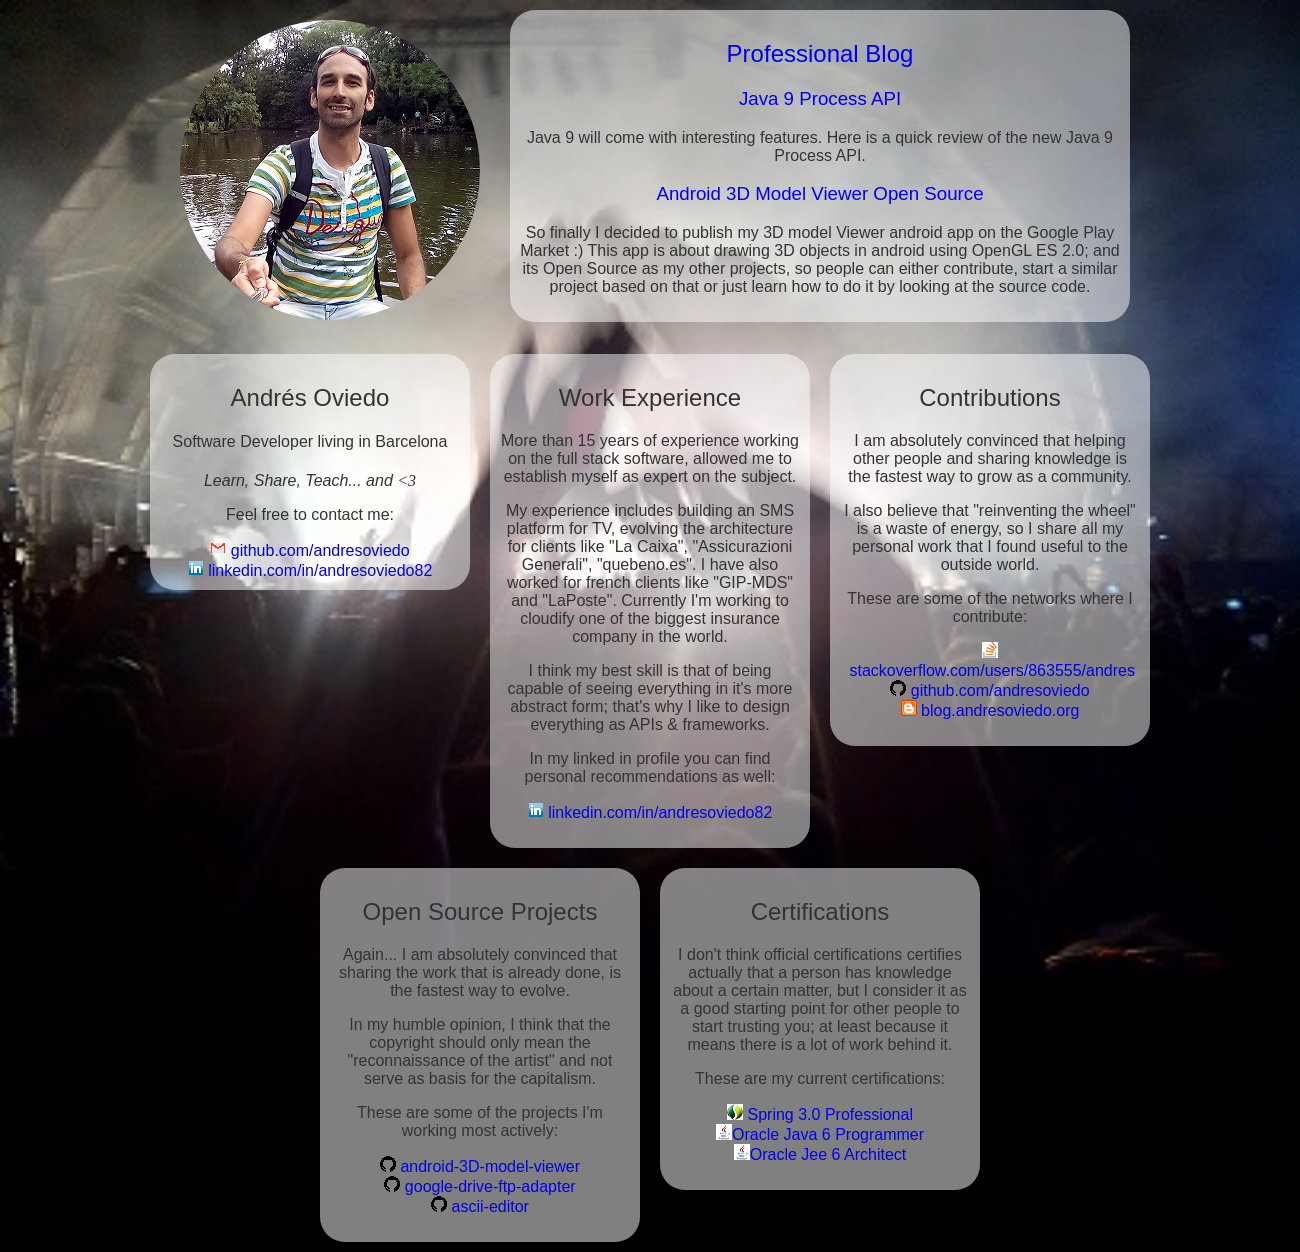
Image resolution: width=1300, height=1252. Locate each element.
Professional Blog (820, 53)
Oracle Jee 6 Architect (820, 1153)
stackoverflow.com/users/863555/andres (990, 660)
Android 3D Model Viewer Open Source (819, 193)
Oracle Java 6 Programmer (820, 1133)
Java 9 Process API (820, 98)
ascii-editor (480, 1205)
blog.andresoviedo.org (990, 709)
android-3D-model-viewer (480, 1165)
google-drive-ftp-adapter (479, 1185)
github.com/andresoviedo (309, 549)
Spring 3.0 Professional (820, 1113)
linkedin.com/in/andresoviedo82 (310, 569)
